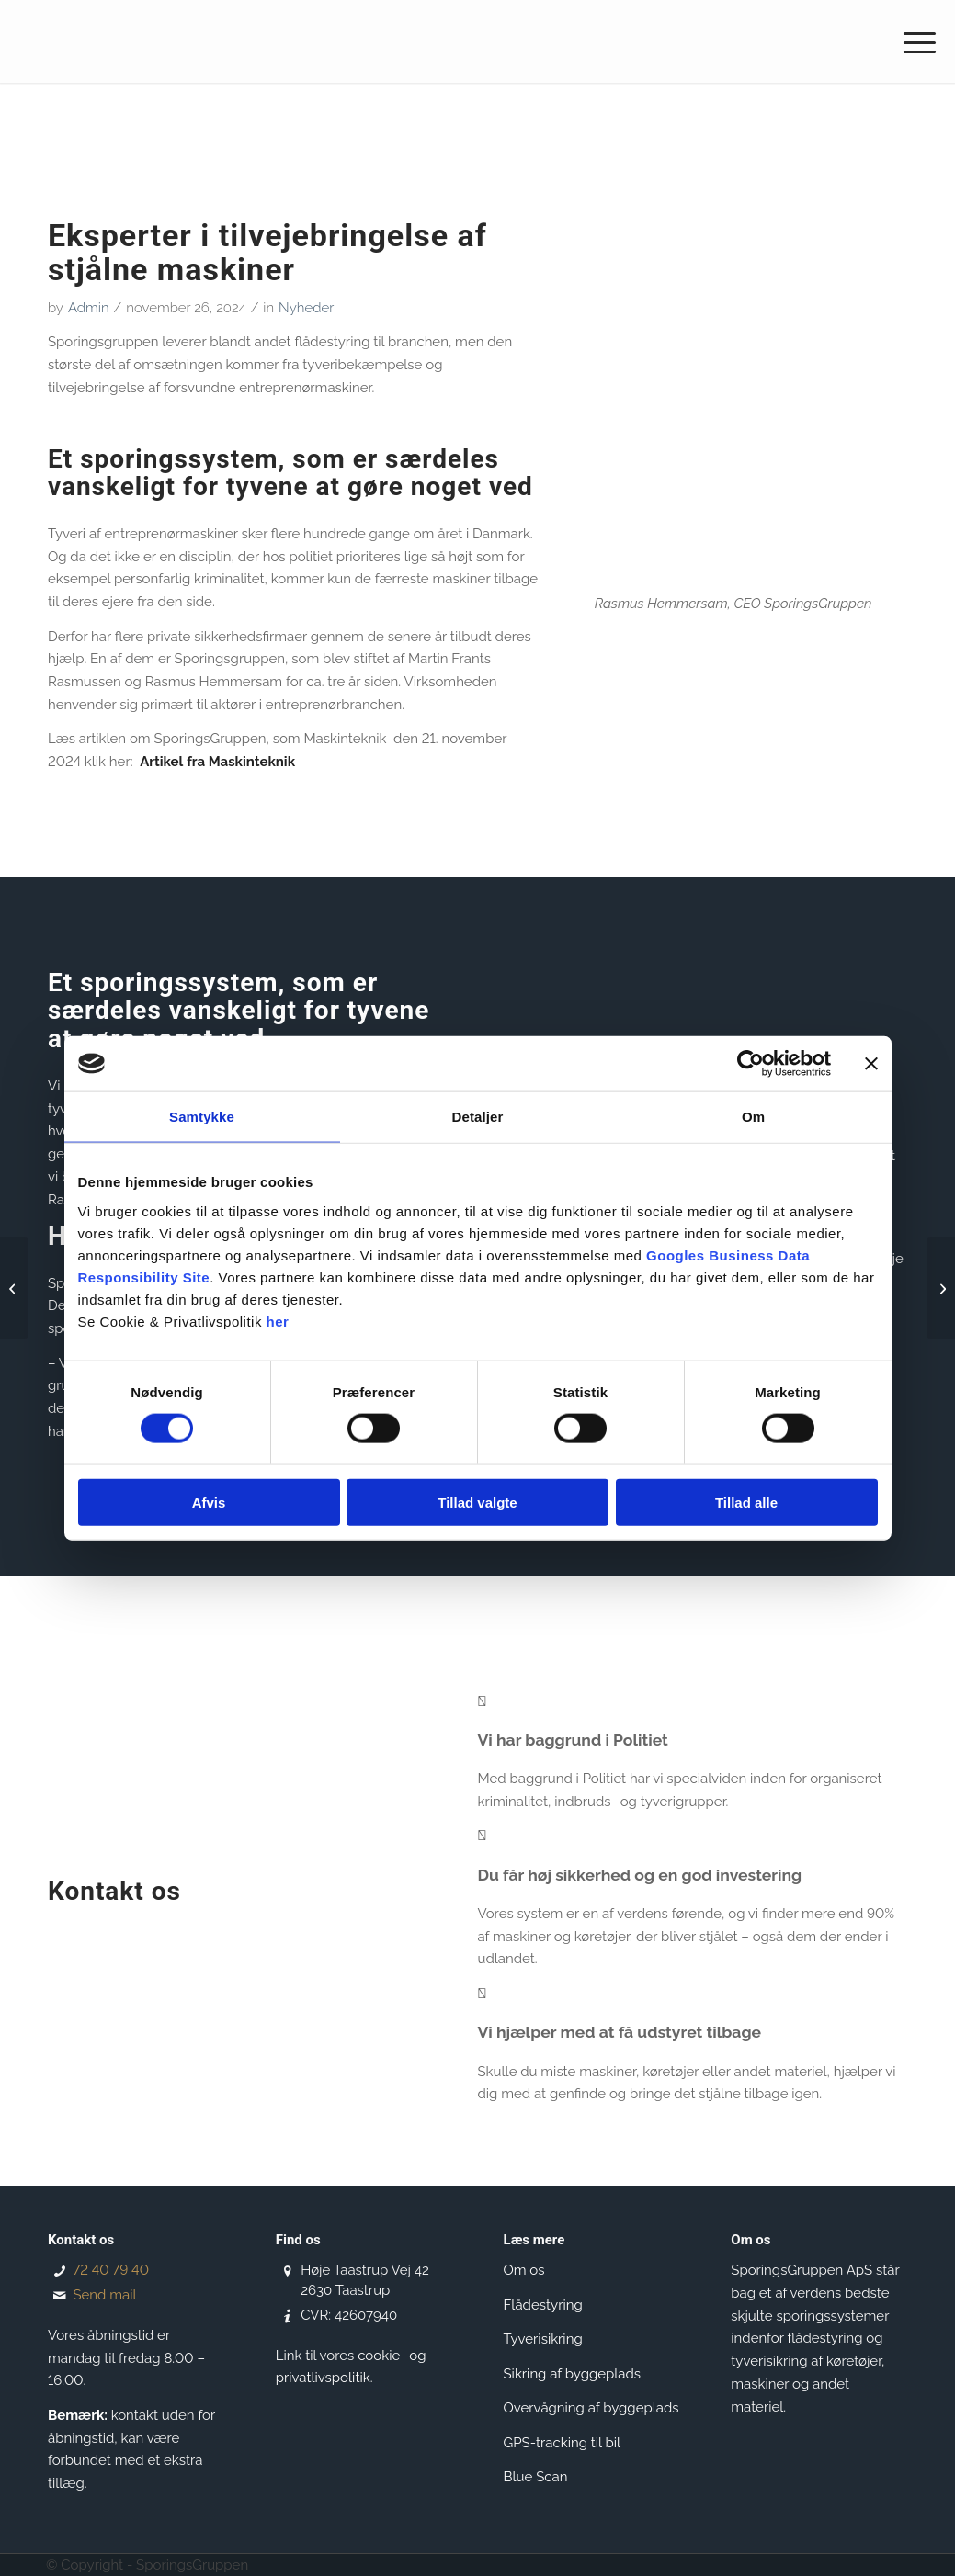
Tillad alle (746, 1501)
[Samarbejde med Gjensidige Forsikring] (14, 1288)
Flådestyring (543, 2305)
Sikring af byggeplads (573, 2374)
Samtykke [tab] (201, 1116)
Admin (88, 307)
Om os (524, 2270)
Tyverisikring (543, 2339)
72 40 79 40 (110, 2270)
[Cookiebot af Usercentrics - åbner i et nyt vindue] (750, 1064)
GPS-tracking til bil (562, 2443)
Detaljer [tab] (478, 1116)
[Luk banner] (871, 1063)
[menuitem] (914, 41)
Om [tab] (753, 1116)
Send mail (104, 2295)
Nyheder (306, 307)
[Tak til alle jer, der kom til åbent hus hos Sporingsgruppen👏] (941, 1288)
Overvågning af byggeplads (591, 2408)
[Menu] (914, 41)
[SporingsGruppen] (162, 41)
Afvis (209, 1501)
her (278, 1320)
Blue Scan (536, 2477)
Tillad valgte (477, 1501)
